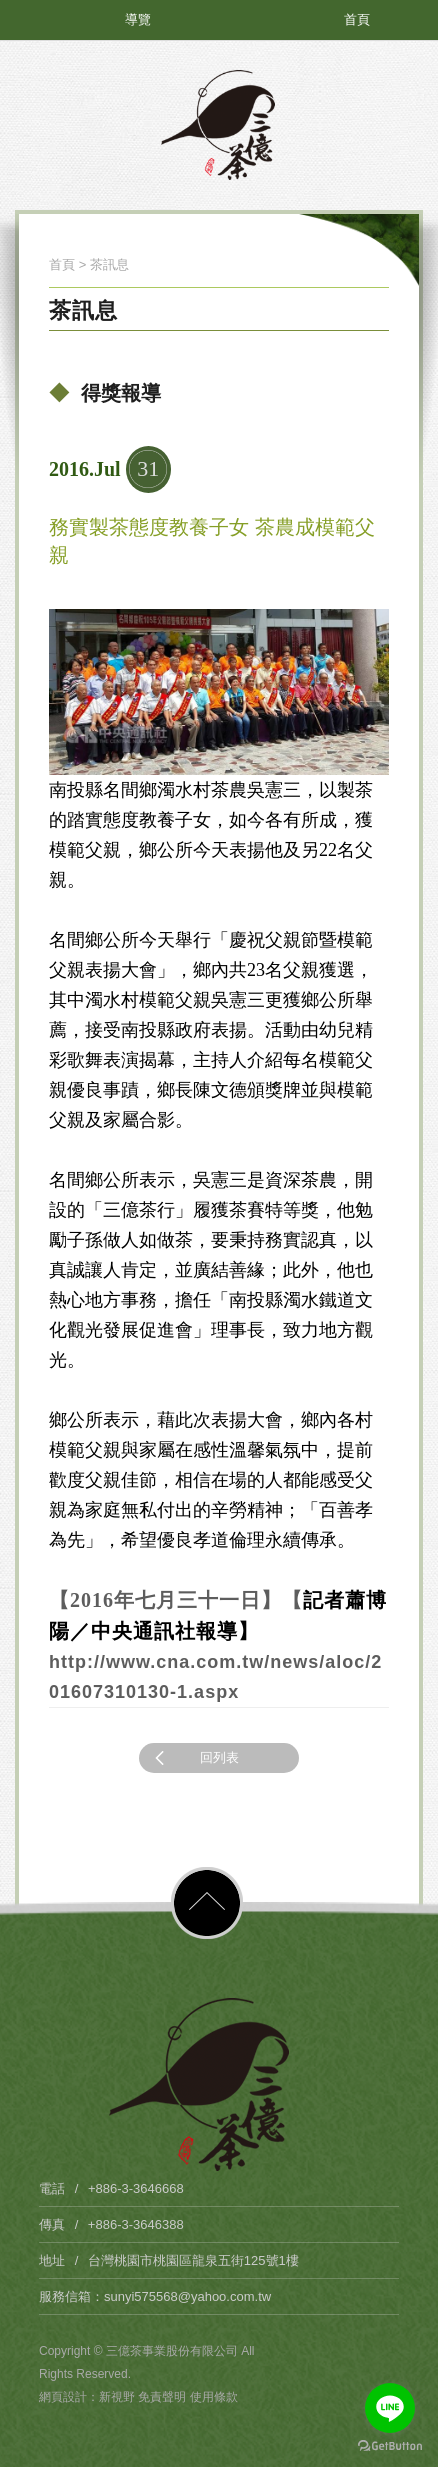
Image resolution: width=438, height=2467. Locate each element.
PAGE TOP (207, 1903)
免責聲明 (163, 2397)
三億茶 (219, 125)
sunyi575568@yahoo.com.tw (187, 2296)
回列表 (194, 1758)
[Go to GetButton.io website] (390, 2446)
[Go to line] (390, 2408)
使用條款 (214, 2397)
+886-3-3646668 (136, 2188)
